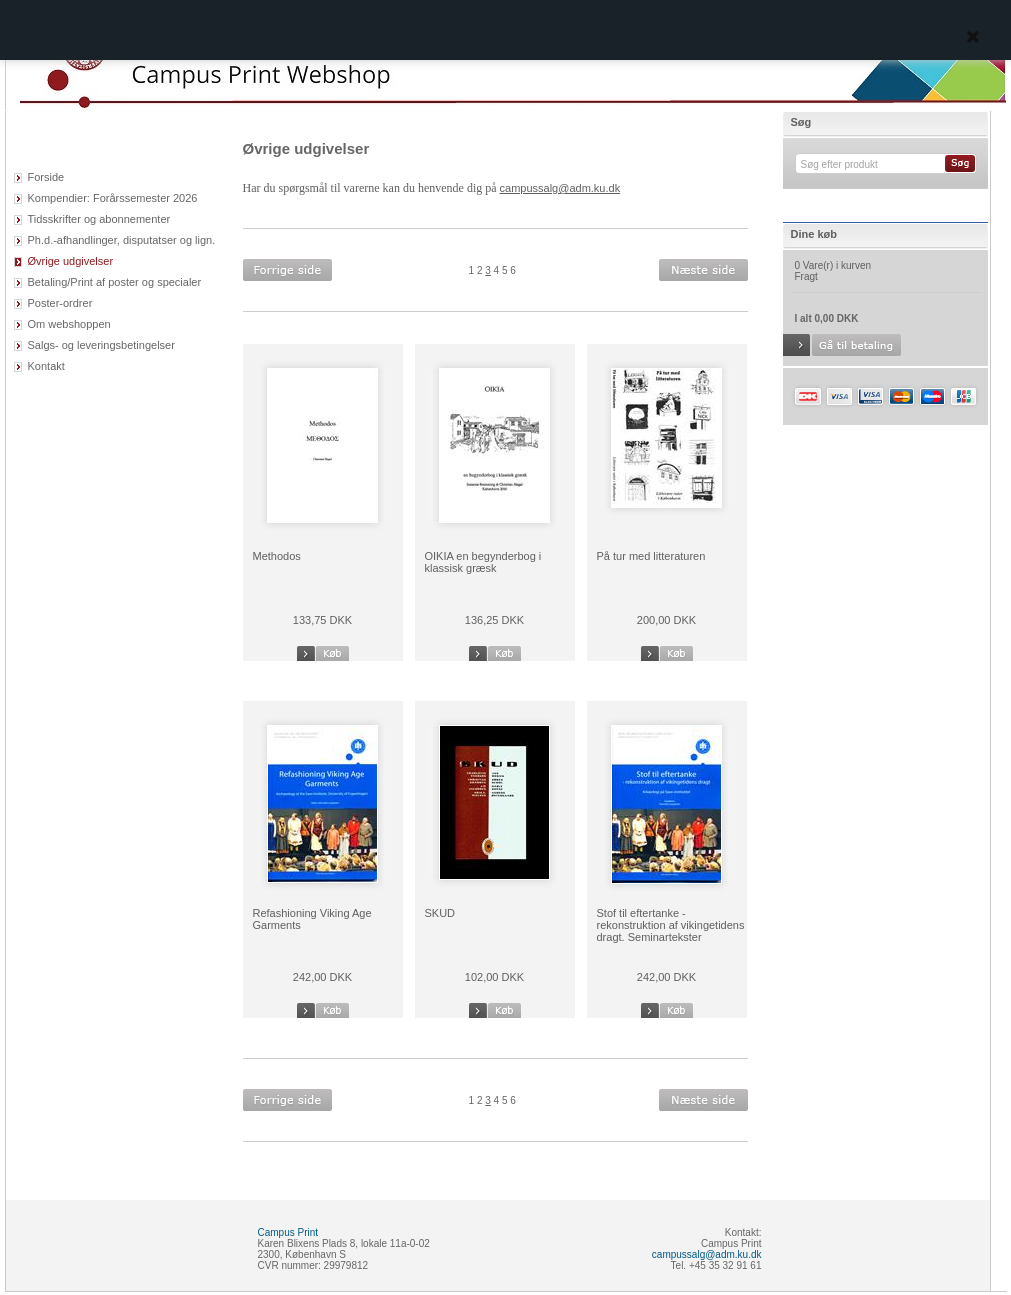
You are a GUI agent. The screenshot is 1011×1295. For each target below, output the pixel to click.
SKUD (440, 913)
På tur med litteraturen (651, 556)
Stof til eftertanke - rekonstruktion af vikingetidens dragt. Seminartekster (671, 925)
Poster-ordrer (60, 303)
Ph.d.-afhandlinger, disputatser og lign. (122, 240)
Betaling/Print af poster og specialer (115, 282)
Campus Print (288, 1232)
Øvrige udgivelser (71, 261)
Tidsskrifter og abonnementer (99, 219)
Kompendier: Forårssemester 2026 (113, 198)
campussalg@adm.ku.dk (560, 188)
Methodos (277, 556)
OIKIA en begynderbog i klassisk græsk (483, 562)
